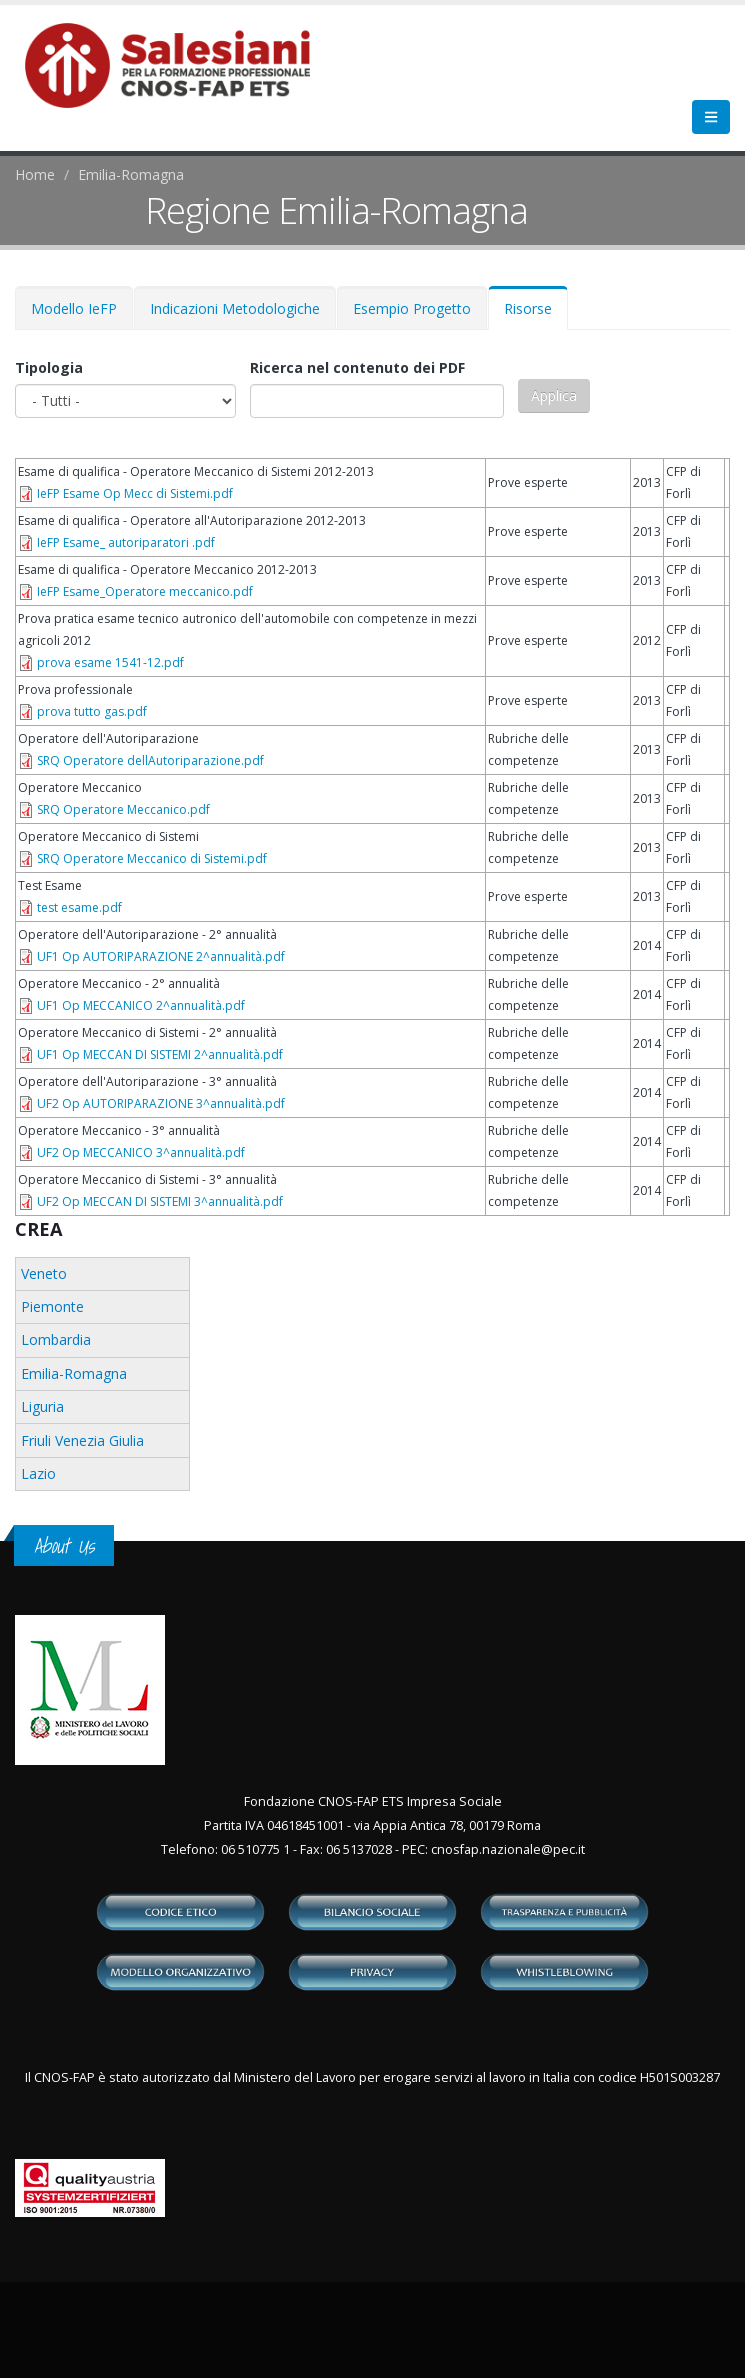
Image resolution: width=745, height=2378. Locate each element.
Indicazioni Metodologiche (235, 308)
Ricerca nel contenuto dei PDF (357, 367)
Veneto (44, 1273)
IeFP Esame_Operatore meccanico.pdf (145, 591)
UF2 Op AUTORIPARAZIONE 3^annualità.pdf (161, 1103)
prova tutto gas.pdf (92, 711)
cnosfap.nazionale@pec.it (508, 1849)
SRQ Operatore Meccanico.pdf (123, 809)
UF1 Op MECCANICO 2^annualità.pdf (141, 1005)
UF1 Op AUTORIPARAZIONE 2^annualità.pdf (161, 956)
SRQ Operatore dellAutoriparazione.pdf (150, 760)
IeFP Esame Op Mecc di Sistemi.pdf (135, 493)
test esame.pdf (79, 907)
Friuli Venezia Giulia (82, 1440)
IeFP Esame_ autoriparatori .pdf (126, 542)
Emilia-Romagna (131, 174)
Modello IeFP (74, 308)
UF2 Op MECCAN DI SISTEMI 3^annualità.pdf (160, 1201)
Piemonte (52, 1306)
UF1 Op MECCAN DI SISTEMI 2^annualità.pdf (160, 1054)
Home (35, 174)
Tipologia (49, 367)
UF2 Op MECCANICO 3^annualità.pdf (141, 1152)
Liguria (42, 1406)
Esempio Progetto (412, 308)
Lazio (38, 1473)
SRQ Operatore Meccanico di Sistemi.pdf (152, 858)
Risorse (536, 314)
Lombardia (56, 1339)
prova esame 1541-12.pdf (110, 662)
